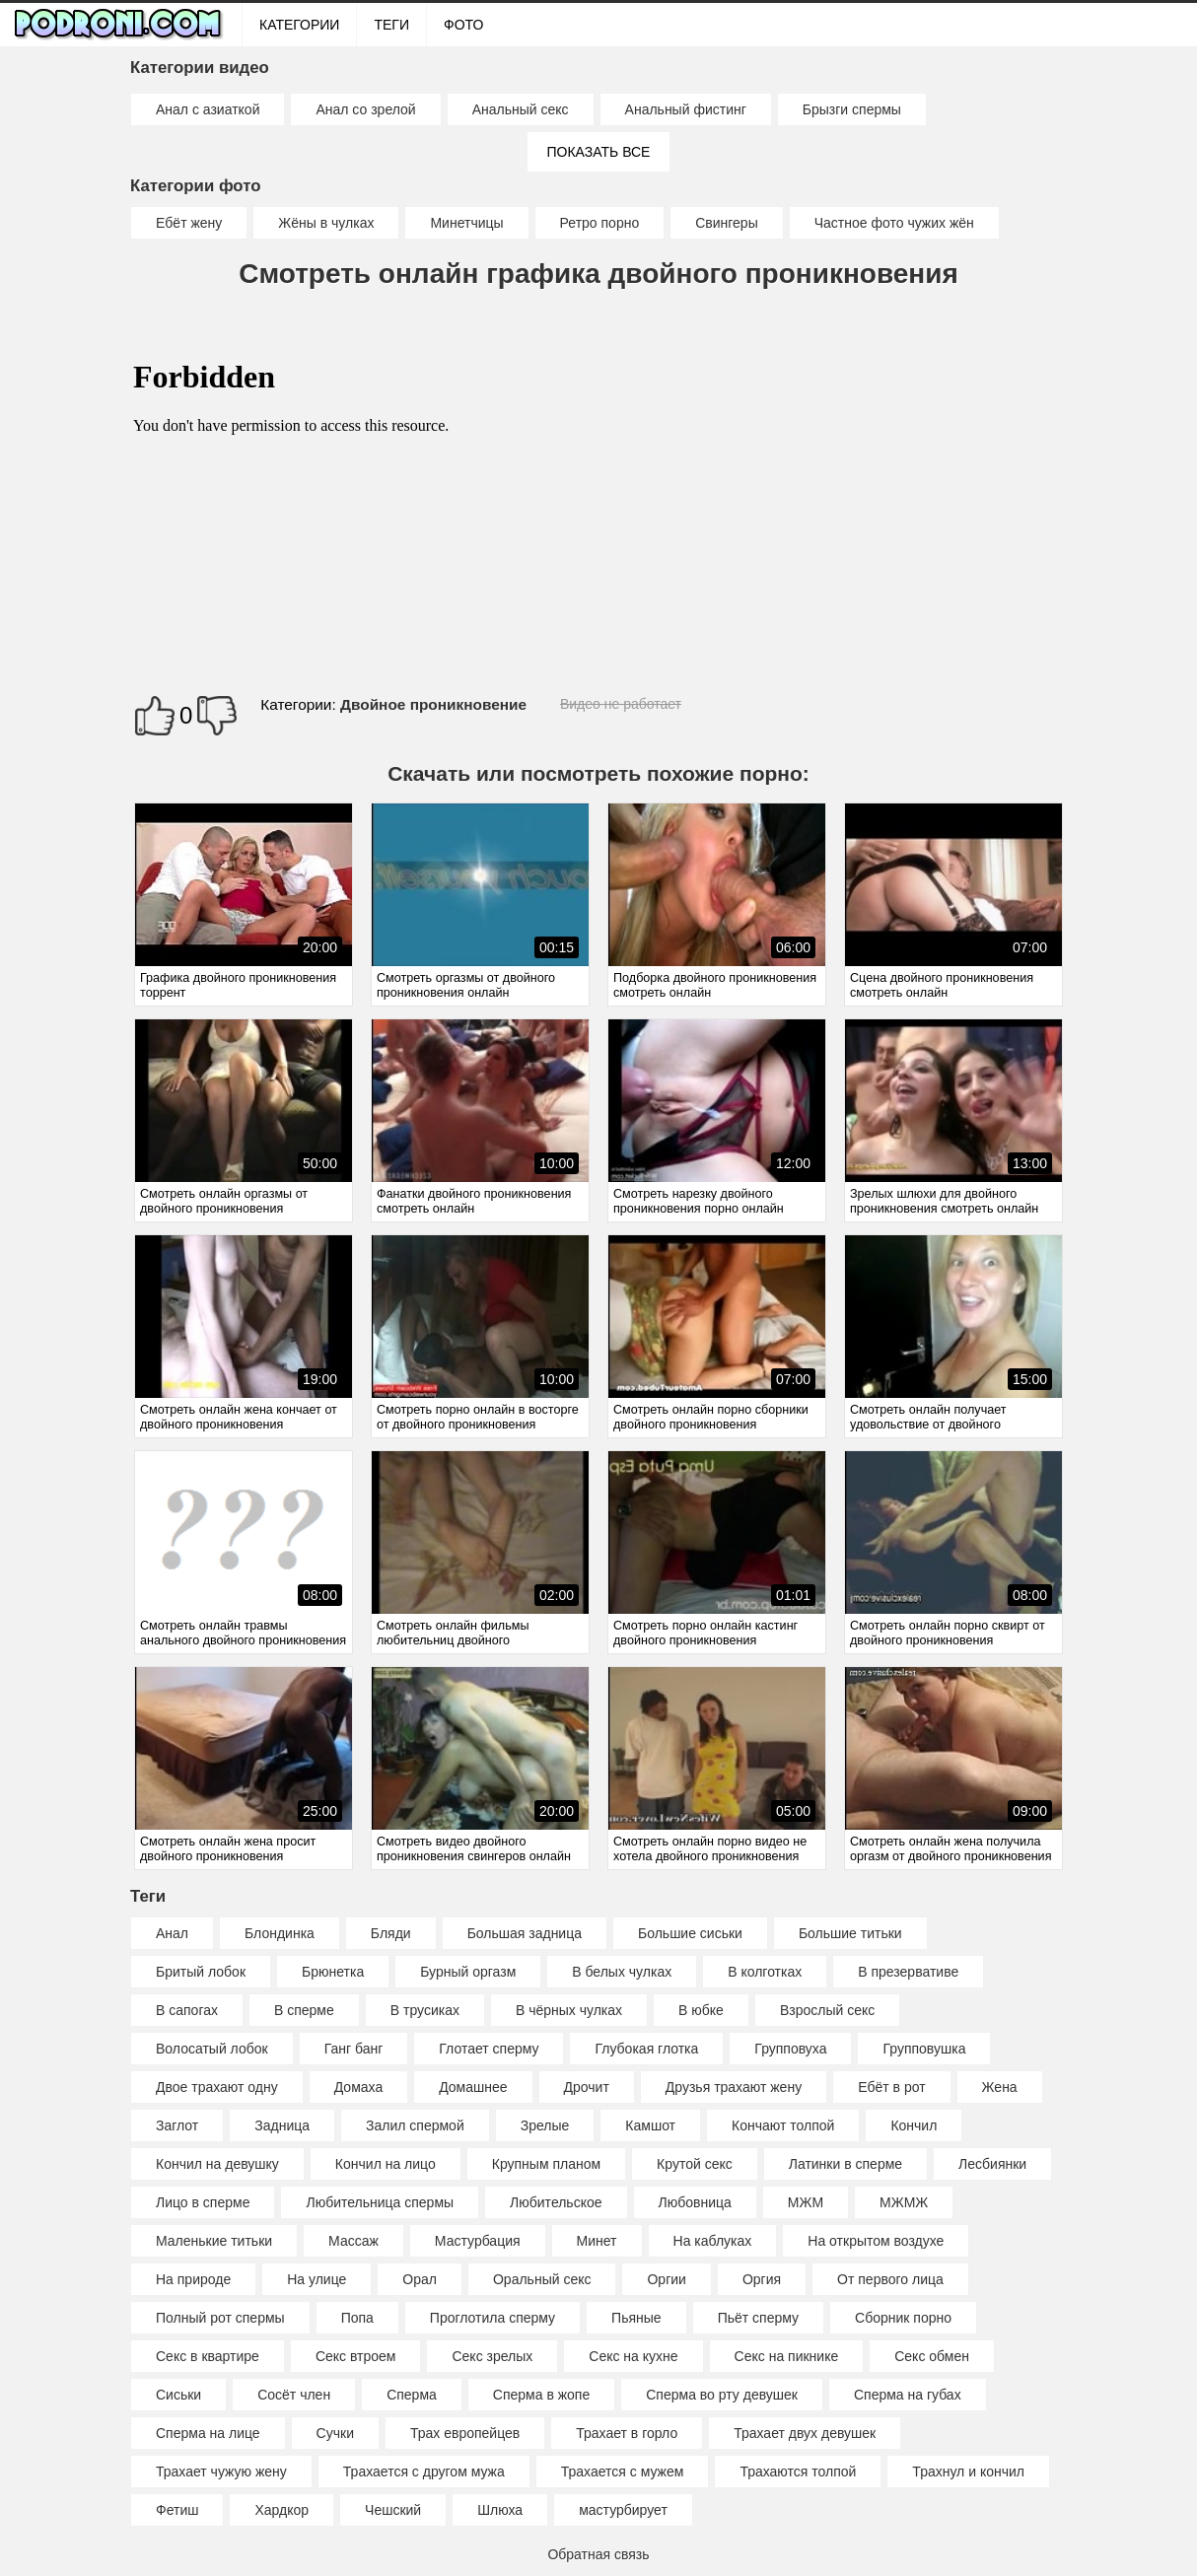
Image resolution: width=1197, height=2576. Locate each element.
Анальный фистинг (685, 109)
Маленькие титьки (214, 2241)
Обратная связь (598, 2554)
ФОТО (463, 25)
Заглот (177, 2125)
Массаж (353, 2241)
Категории (299, 25)
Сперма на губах (907, 2394)
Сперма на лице (208, 2433)
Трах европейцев (465, 2433)
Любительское (555, 2202)
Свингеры (726, 223)
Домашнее (473, 2087)
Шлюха (500, 2510)
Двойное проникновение (433, 704)
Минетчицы (466, 223)
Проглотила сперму (492, 2318)
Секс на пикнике (787, 2356)
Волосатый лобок (212, 2048)
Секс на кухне (633, 2356)
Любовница (695, 2202)
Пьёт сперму (758, 2318)
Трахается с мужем (622, 2471)
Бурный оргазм (468, 1972)
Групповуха (790, 2048)
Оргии (666, 2279)
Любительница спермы (380, 2202)
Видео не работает (620, 704)
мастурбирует (623, 2510)
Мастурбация (478, 2241)
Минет (597, 2241)
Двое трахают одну (217, 2087)
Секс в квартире (207, 2356)
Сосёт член (293, 2394)
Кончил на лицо (385, 2164)
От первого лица (890, 2279)
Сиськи (178, 2394)
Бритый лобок (201, 1972)
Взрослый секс (827, 2010)
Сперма (412, 2394)
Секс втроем (356, 2356)
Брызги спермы (852, 109)
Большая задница (524, 1933)
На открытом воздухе (876, 2241)
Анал (172, 1933)
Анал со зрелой (365, 109)
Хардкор (281, 2510)
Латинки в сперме (845, 2164)
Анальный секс (520, 109)
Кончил (913, 2125)
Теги (391, 25)
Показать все (599, 152)
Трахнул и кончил (968, 2471)
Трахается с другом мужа (424, 2471)
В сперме (304, 2010)
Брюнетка (333, 1972)
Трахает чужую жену (221, 2471)
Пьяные (636, 2318)
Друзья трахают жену (734, 2087)
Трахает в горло (626, 2433)
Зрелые (545, 2125)
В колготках (765, 1972)
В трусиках (424, 2010)
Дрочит (586, 2087)
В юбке (701, 2010)
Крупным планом (546, 2164)
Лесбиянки (992, 2164)
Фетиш (177, 2510)
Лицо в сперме (202, 2202)
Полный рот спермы (220, 2318)
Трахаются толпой (797, 2471)
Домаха (358, 2087)
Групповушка (923, 2048)
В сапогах (187, 2010)
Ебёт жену (189, 223)
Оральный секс (542, 2279)
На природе (193, 2279)
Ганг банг (354, 2048)
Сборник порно (903, 2318)
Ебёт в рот (891, 2087)
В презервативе (908, 1972)
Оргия (761, 2279)
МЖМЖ (904, 2202)
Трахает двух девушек (805, 2433)
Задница (282, 2125)
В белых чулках (621, 1972)
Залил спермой (415, 2125)
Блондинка (280, 1933)
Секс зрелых (492, 2356)
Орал (419, 2279)
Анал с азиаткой (207, 109)
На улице (316, 2279)
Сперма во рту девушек (722, 2394)
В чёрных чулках (569, 2010)
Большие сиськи (690, 1933)
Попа (357, 2318)
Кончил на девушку (217, 2164)
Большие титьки (850, 1933)
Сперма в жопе (541, 2394)
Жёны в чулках (326, 223)
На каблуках (712, 2241)
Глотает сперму (488, 2048)
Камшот (650, 2125)
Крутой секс (695, 2164)
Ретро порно (600, 223)
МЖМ (805, 2202)
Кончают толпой (783, 2125)
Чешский (393, 2510)
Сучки (335, 2433)
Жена (1000, 2087)
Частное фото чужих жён (894, 223)
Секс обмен (931, 2356)
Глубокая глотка (646, 2048)
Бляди (391, 1933)
